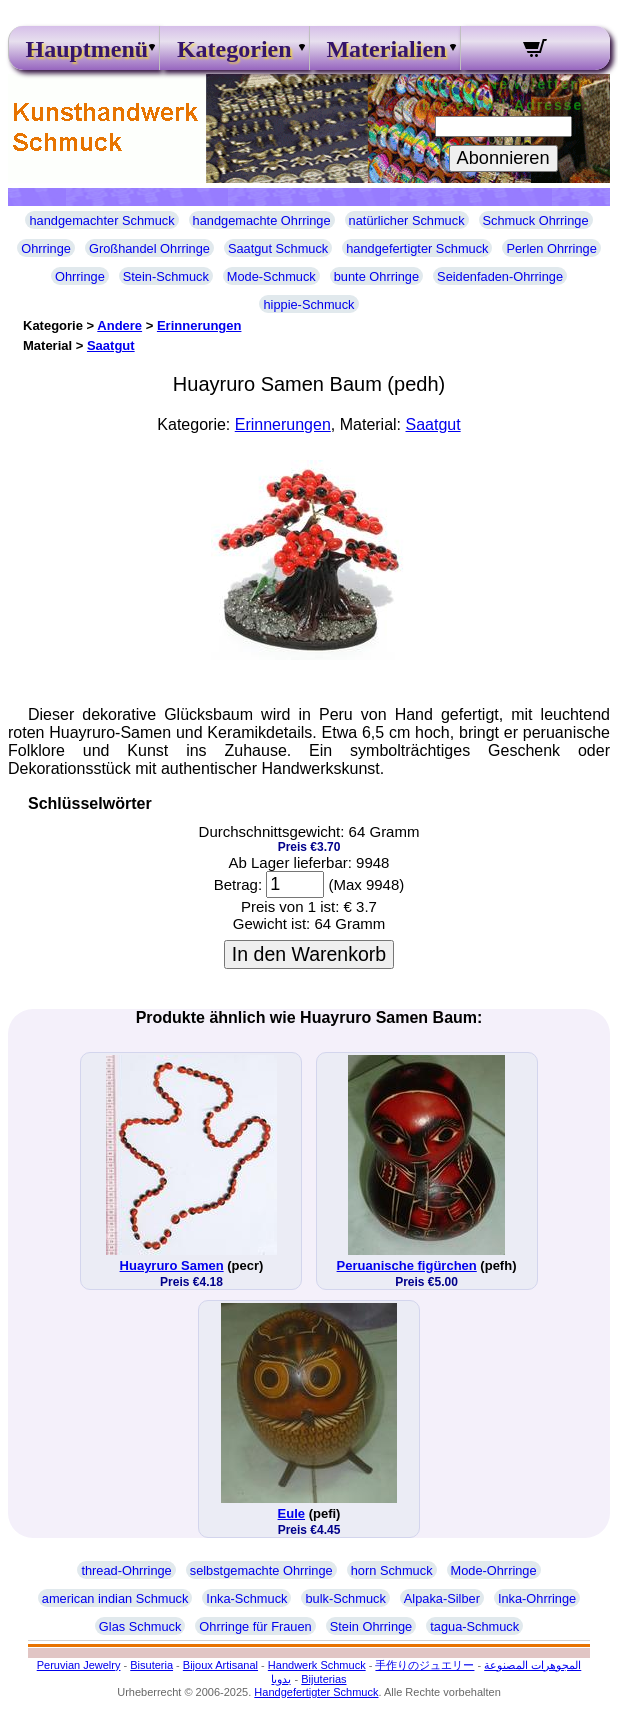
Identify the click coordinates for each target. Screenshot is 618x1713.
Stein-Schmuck (166, 276)
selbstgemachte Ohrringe (261, 1570)
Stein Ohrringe (371, 1626)
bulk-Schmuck (345, 1598)
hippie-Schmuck (308, 304)
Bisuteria (151, 1665)
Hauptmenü (83, 49)
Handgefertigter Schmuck (316, 1692)
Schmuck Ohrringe (536, 220)
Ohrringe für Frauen (255, 1626)
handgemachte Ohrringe (262, 220)
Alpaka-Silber (442, 1598)
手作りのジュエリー (424, 1665)
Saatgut (111, 345)
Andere (119, 325)
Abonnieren (503, 158)
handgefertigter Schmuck (417, 248)
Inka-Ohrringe (537, 1598)
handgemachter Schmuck (101, 220)
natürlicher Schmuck (407, 220)
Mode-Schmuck (271, 276)
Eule (291, 1513)
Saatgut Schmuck (278, 248)
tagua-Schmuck (474, 1626)
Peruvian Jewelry (79, 1665)
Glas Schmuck (140, 1626)
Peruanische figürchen (407, 1265)
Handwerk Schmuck (317, 1665)
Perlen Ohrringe (551, 248)
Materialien (384, 49)
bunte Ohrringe (376, 276)
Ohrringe (46, 248)
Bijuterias (323, 1679)
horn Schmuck (392, 1570)
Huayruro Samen (172, 1265)
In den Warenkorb (309, 954)
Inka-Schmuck (246, 1598)
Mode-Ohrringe (494, 1570)
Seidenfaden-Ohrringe (500, 276)
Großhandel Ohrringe (149, 248)
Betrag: (238, 884)
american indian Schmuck (115, 1598)
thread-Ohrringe (126, 1570)
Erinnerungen (199, 325)
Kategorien (234, 49)
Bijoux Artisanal (220, 1665)
